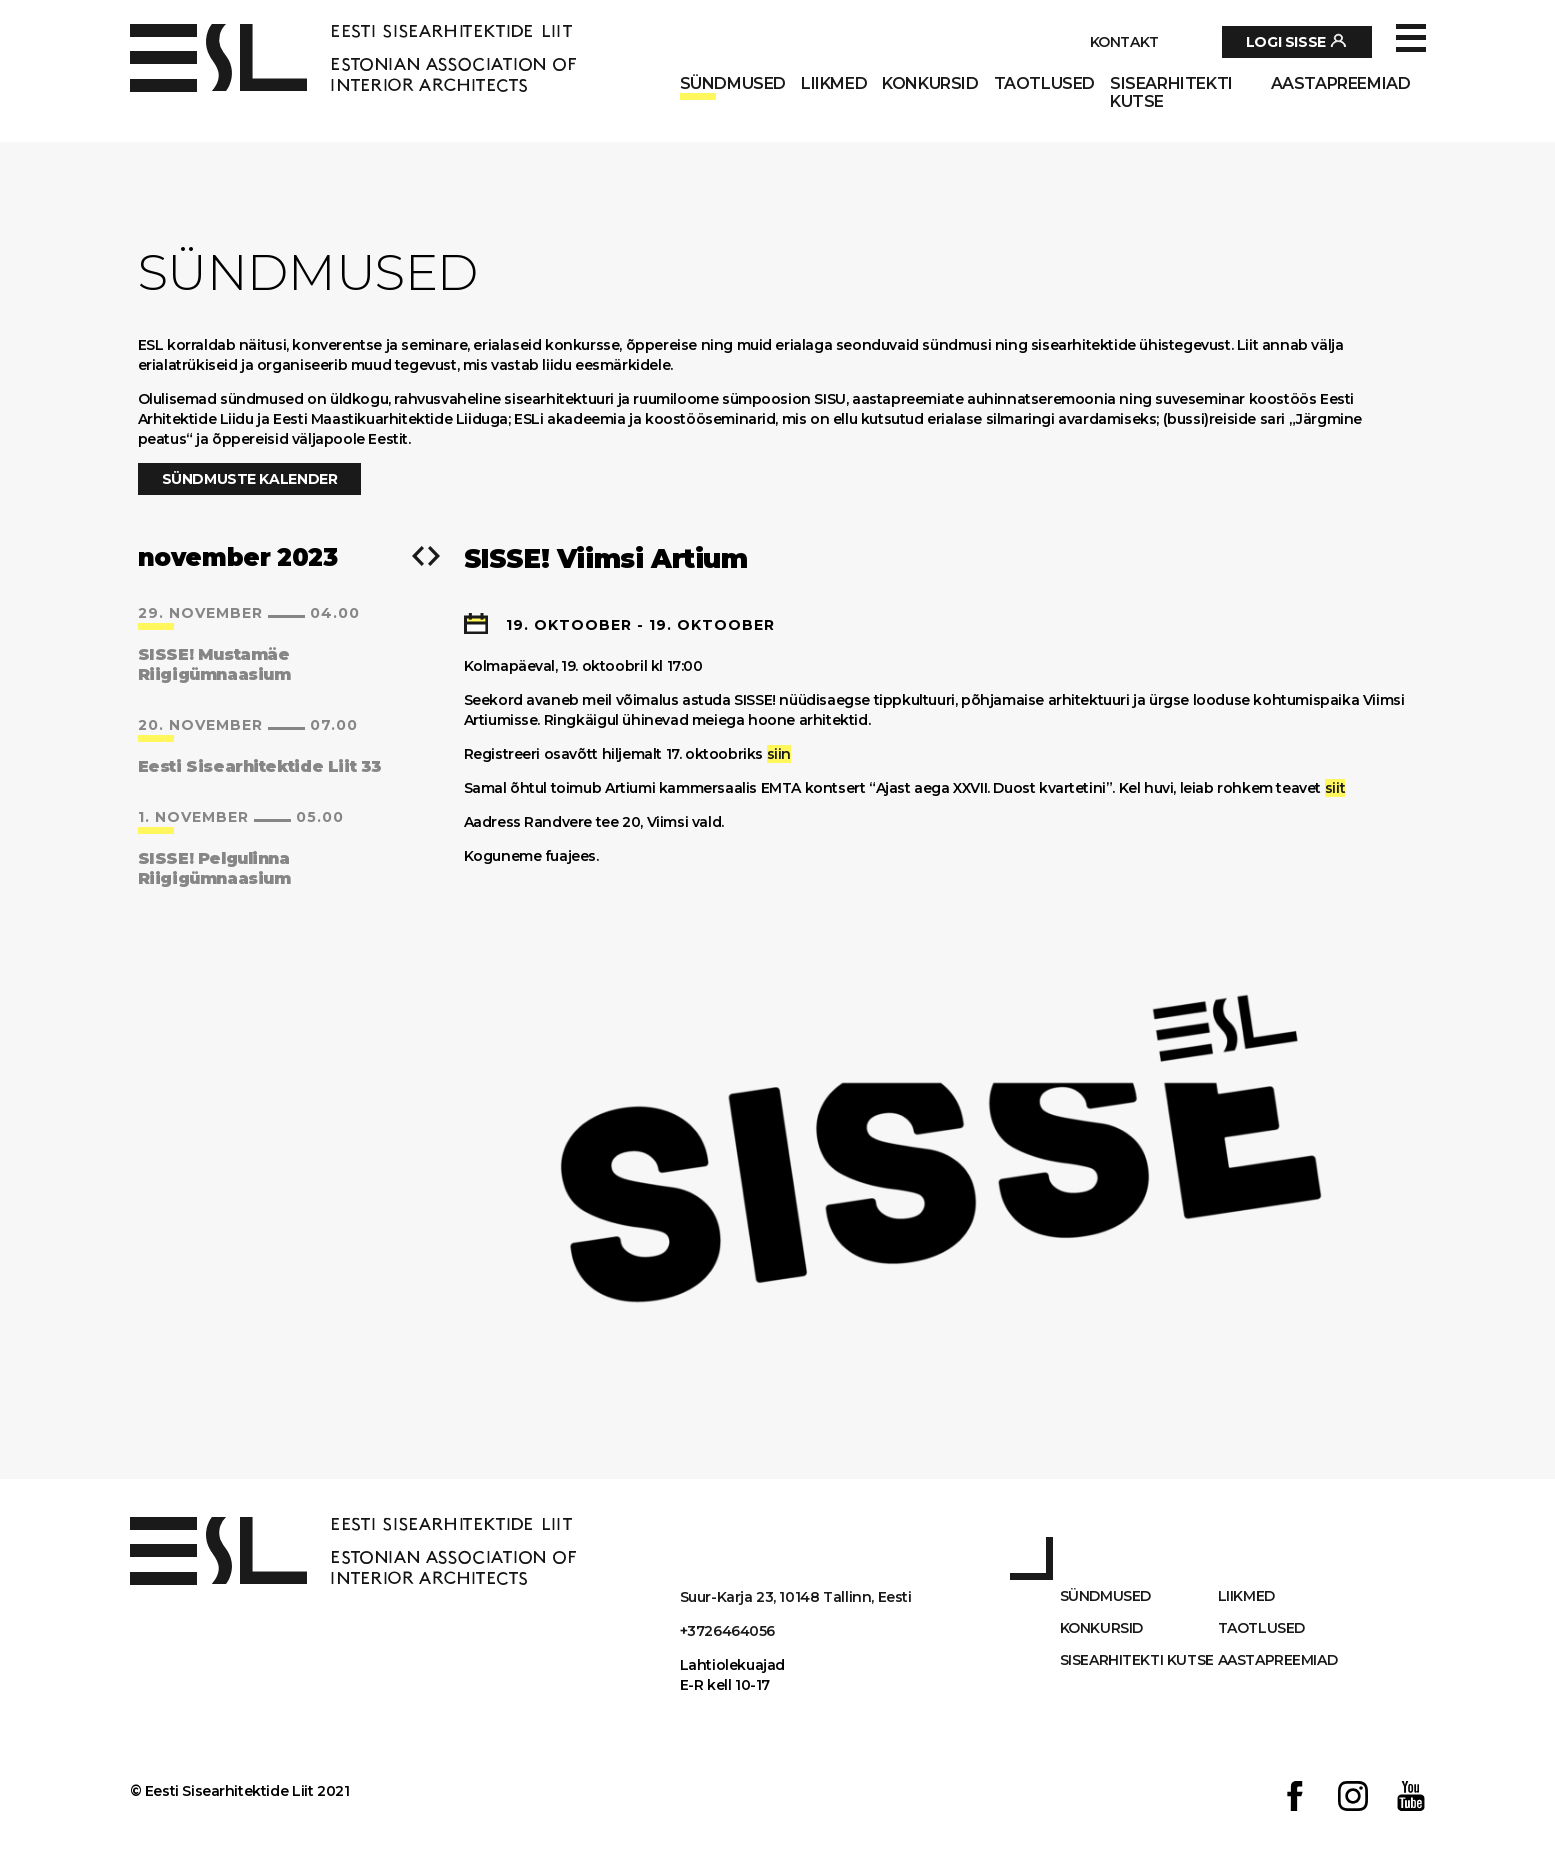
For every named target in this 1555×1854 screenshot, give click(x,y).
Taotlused (1044, 84)
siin (779, 754)
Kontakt (1124, 42)
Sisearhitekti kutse (1171, 93)
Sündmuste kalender (250, 479)
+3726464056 (728, 1631)
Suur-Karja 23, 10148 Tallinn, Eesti (796, 1597)
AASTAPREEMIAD (1341, 84)
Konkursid (930, 84)
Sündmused (733, 84)
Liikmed (834, 84)
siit (1335, 788)
